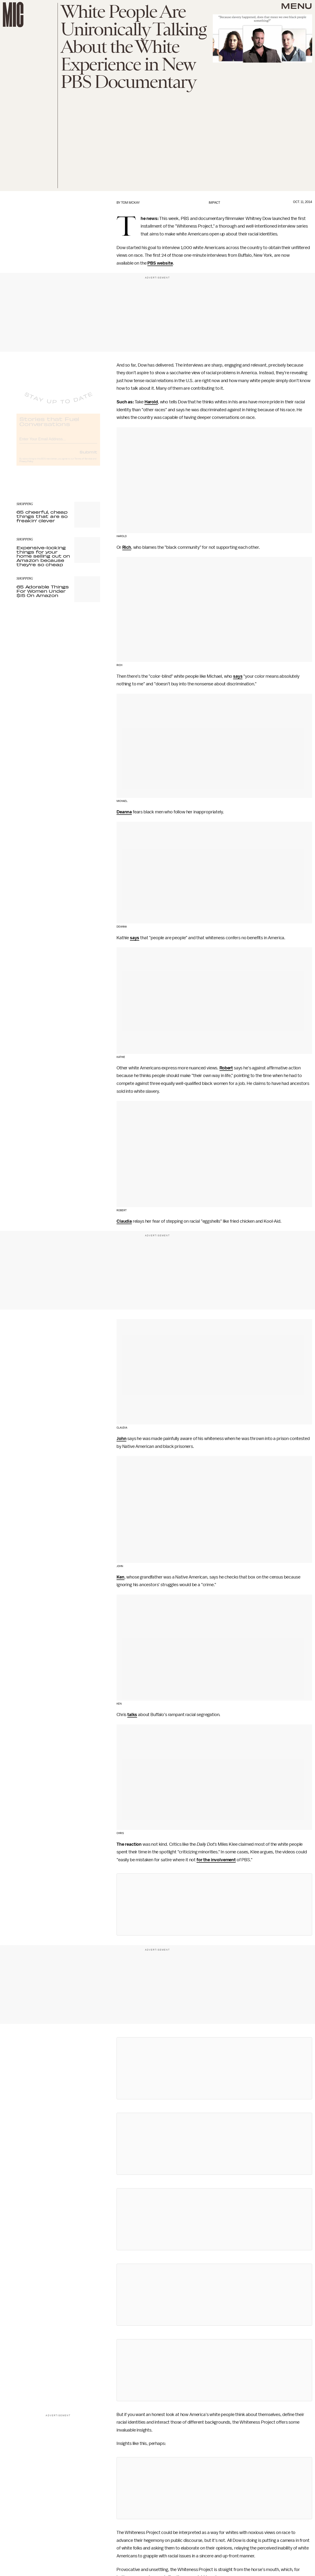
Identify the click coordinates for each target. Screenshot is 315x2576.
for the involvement (216, 1859)
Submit (88, 455)
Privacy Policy (26, 465)
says (237, 676)
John (121, 1438)
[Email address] (58, 442)
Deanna (124, 812)
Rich (126, 547)
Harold (151, 402)
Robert (226, 1068)
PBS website (160, 263)
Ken (120, 1577)
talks (132, 1714)
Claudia (124, 1221)
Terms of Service (83, 463)
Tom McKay (130, 202)
